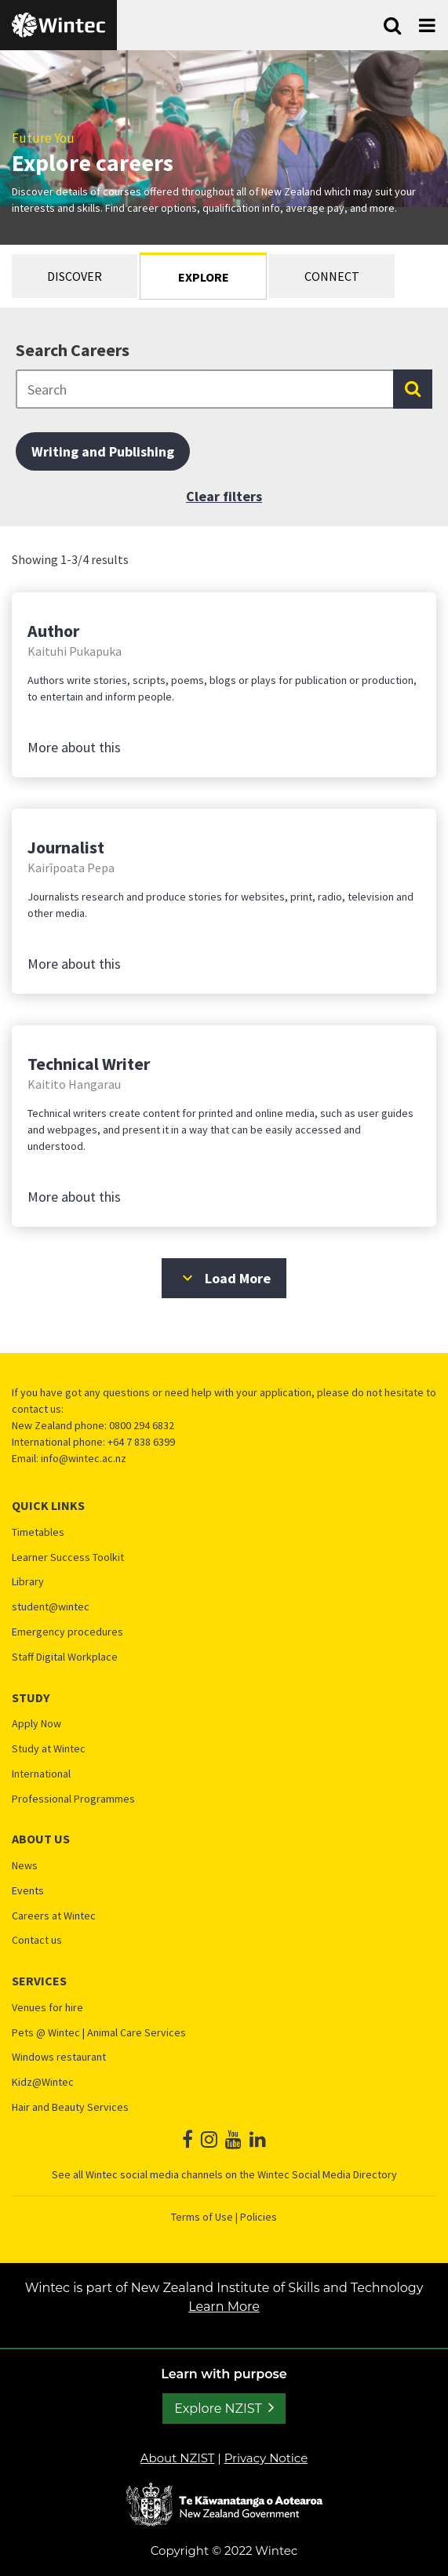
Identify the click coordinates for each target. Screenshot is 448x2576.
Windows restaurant (59, 2057)
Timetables (38, 1532)
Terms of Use (202, 2217)
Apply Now (36, 1723)
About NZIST (177, 2457)
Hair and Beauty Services (70, 2107)
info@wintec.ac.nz (83, 1458)
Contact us (37, 1940)
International (41, 1774)
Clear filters (224, 496)
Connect (331, 276)
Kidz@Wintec (43, 2082)
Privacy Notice (266, 2457)
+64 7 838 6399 (141, 1442)
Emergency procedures (67, 1632)
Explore (203, 277)
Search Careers (72, 350)
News (25, 1865)
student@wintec (50, 1607)
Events (28, 1890)
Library (28, 1581)
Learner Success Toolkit (68, 1557)
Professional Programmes (73, 1799)
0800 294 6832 (141, 1425)
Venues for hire (47, 2007)
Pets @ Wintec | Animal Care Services (99, 2032)
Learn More (247, 2307)
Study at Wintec (49, 1749)
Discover (74, 276)
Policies (258, 2217)
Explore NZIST (217, 2408)
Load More (224, 1277)
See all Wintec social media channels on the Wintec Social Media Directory (224, 2174)
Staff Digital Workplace (65, 1657)
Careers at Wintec (54, 1916)
